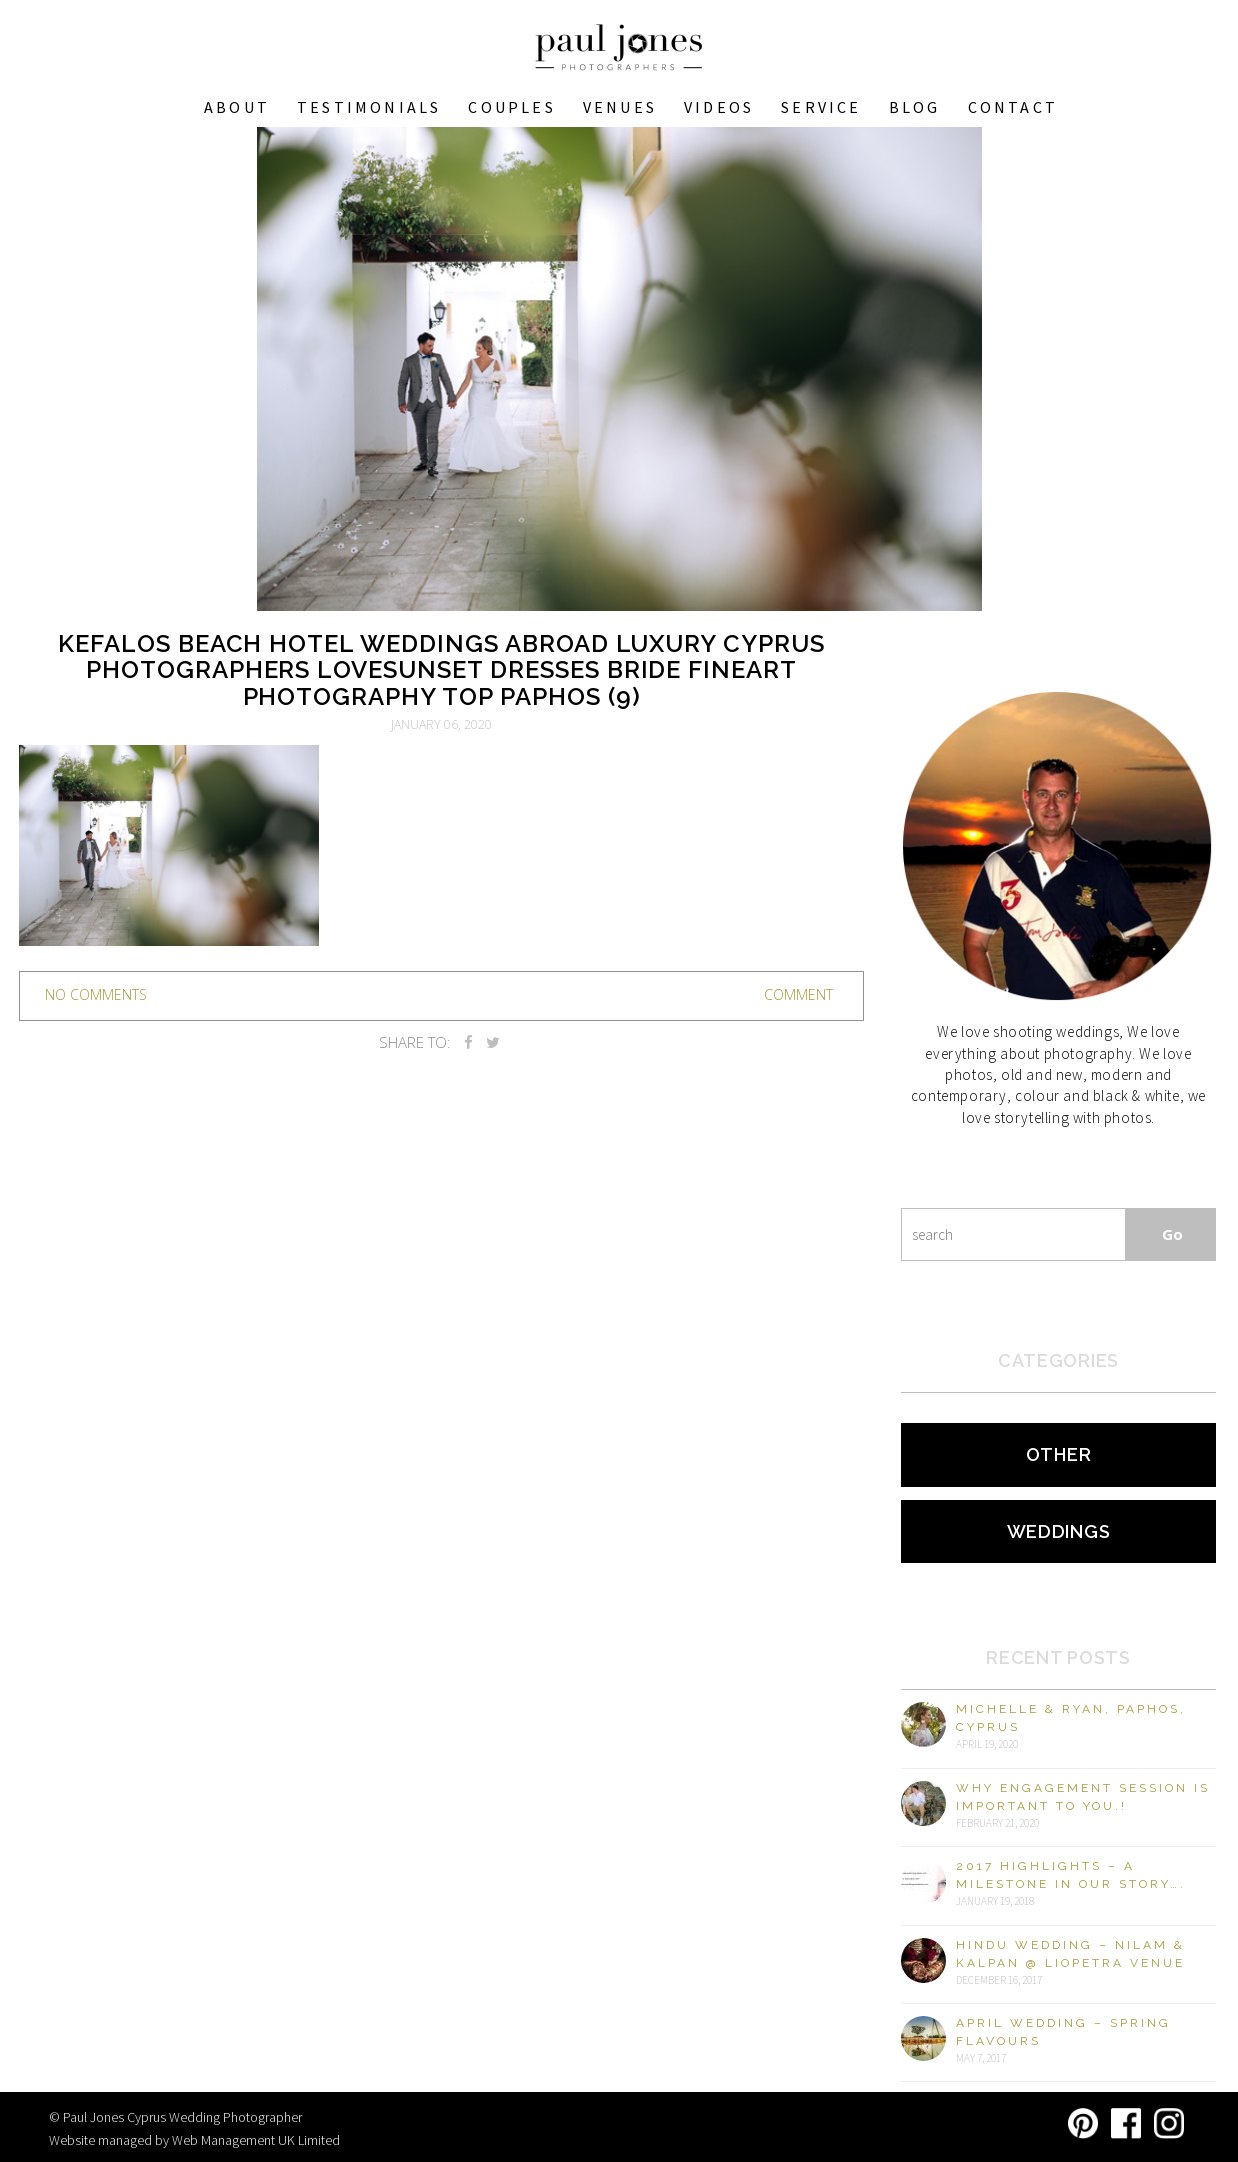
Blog (915, 107)
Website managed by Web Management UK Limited (194, 2140)
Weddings (1059, 1531)
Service (821, 107)
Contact (1013, 107)
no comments (96, 994)
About (237, 107)
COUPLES (511, 107)
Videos (719, 107)
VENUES (620, 107)
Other (1059, 1454)
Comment (798, 994)
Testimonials (369, 107)
